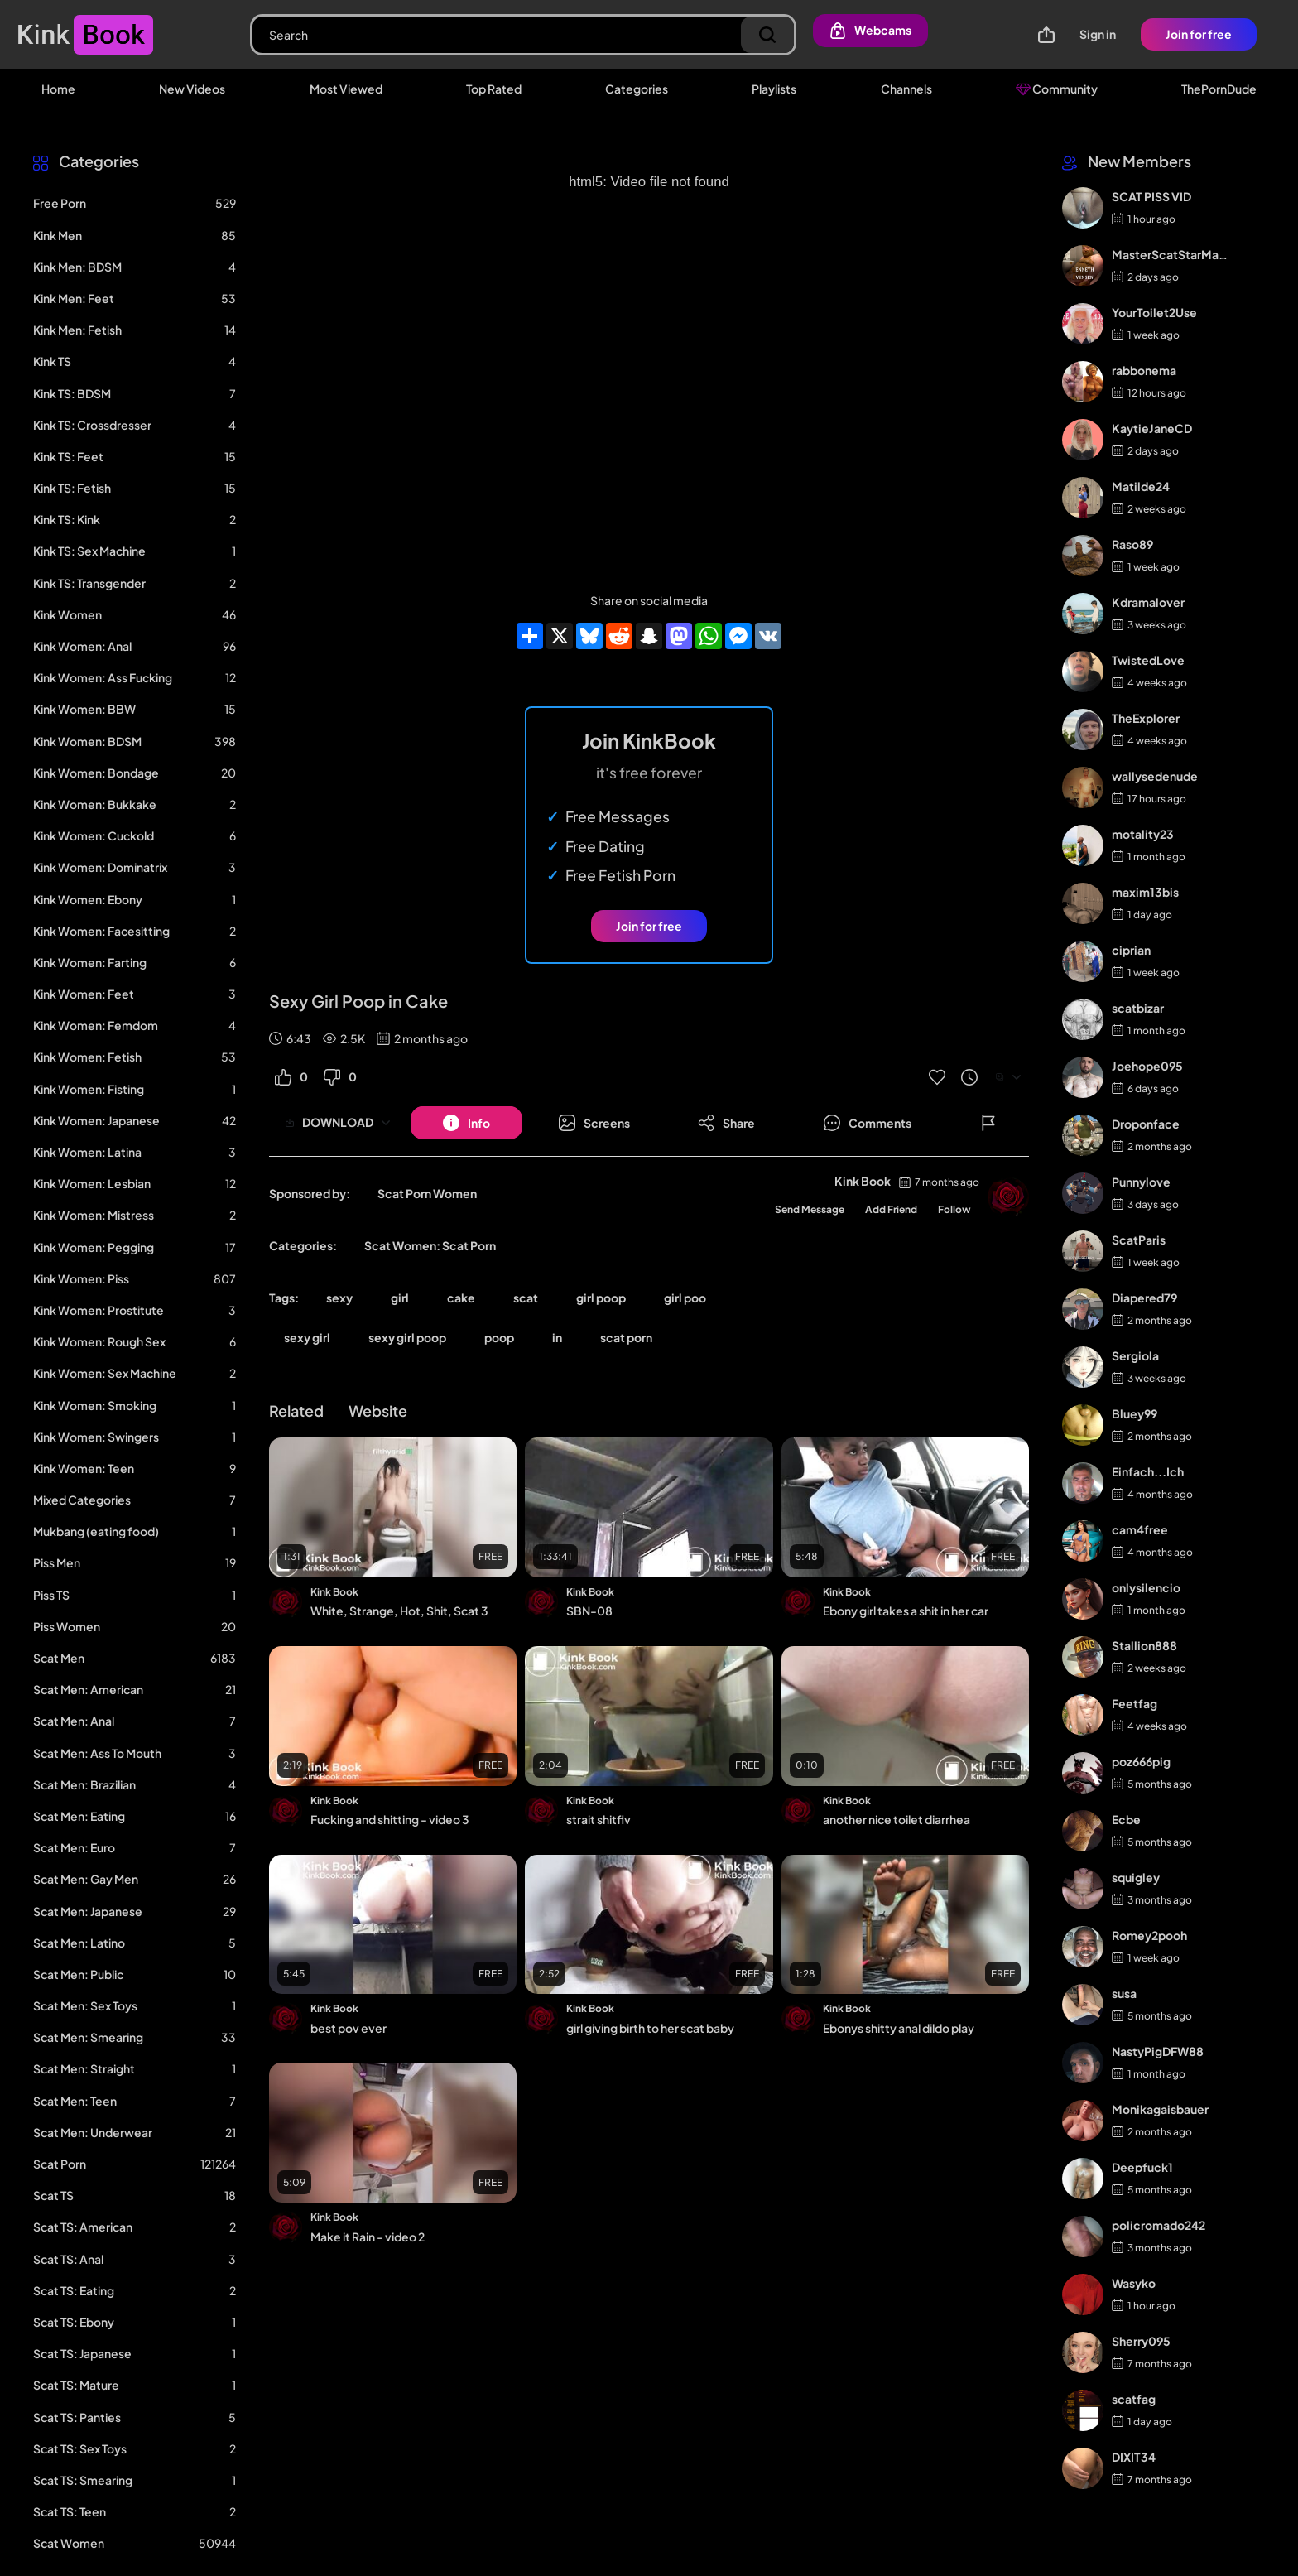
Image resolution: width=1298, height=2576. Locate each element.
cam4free (1140, 1529)
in (557, 1337)
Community (1057, 88)
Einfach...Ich (1148, 1471)
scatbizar (1138, 1007)
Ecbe (1126, 1819)
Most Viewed (346, 88)
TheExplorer (1146, 717)
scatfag (1134, 2398)
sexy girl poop (407, 1337)
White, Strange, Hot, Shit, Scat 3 (399, 1610)
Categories (636, 88)
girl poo (685, 1297)
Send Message (809, 1209)
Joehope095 (1147, 1065)
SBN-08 (589, 1610)
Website (378, 1410)
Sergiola (1135, 1355)
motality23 (1143, 833)
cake (461, 1297)
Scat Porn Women (427, 1193)
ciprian (1131, 949)
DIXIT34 (1134, 2456)
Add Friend (891, 1209)
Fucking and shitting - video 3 (389, 1819)
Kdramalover (1148, 602)
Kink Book (862, 1180)
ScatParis (1139, 1239)
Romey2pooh (1149, 1935)
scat (525, 1297)
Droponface (1146, 1123)
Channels (906, 88)
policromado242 (1158, 2224)
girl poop (601, 1297)
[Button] (466, 1122)
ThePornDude (1219, 88)
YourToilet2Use (1154, 312)
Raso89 (1132, 544)
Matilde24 (1141, 486)
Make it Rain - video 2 (367, 2236)
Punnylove (1141, 1181)
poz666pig (1141, 1761)
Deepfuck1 (1142, 2167)
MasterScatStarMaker (1171, 254)
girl (400, 1297)
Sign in (1097, 33)
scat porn (626, 1337)
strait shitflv (598, 1819)
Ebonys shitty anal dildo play (898, 2027)
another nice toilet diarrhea (896, 1819)
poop (499, 1337)
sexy (339, 1297)
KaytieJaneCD (1152, 428)
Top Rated (494, 88)
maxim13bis (1145, 891)
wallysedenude (1155, 775)
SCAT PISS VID (1151, 196)
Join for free (1199, 33)
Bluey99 (1134, 1413)
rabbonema (1144, 370)
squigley (1136, 1877)
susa (1124, 1993)
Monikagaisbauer (1160, 2109)
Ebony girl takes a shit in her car (905, 1610)
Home (58, 88)
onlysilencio (1146, 1587)
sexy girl (307, 1337)
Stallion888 (1144, 1645)
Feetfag (1134, 1703)
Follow (954, 1209)
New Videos (192, 88)
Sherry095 (1141, 2340)
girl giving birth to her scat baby (650, 2027)
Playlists (774, 88)
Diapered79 (1144, 1297)
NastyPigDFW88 (1158, 2051)
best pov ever (348, 2027)
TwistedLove (1148, 659)
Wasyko (1134, 2282)
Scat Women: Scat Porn (430, 1245)
